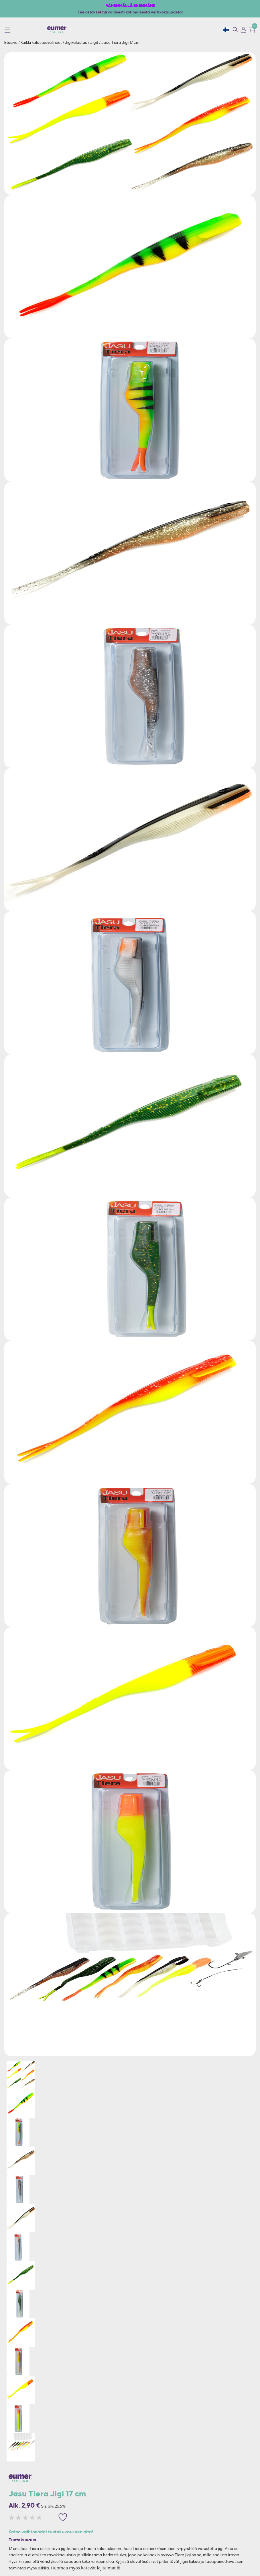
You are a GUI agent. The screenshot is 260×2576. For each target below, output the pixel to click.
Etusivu (11, 42)
